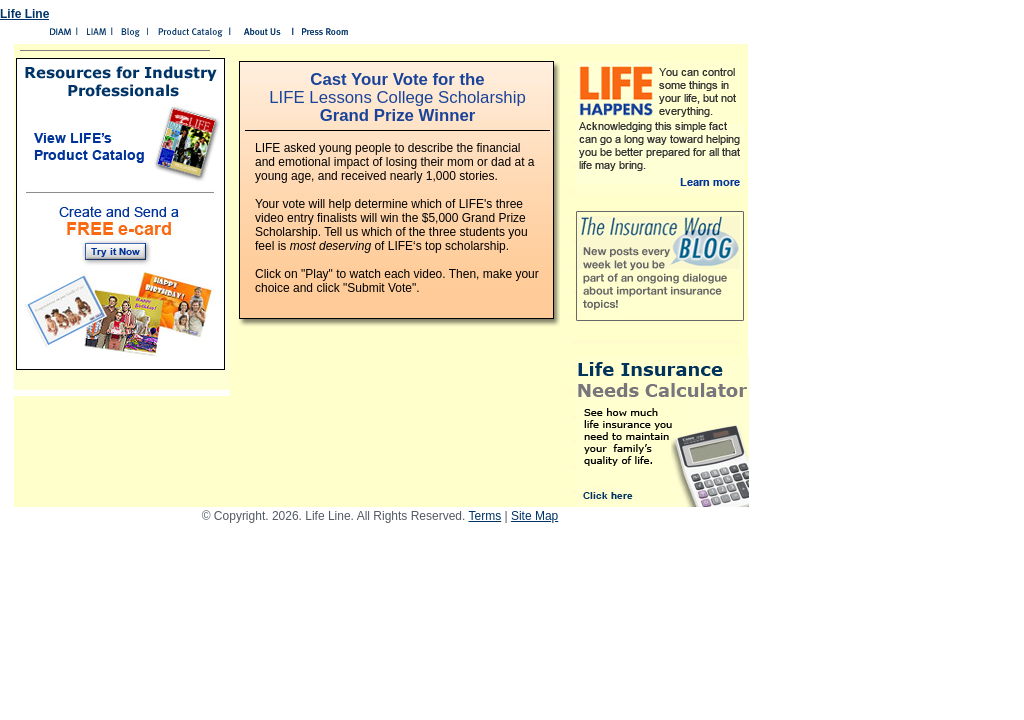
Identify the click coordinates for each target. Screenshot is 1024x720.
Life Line (24, 14)
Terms (484, 516)
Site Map (534, 516)
